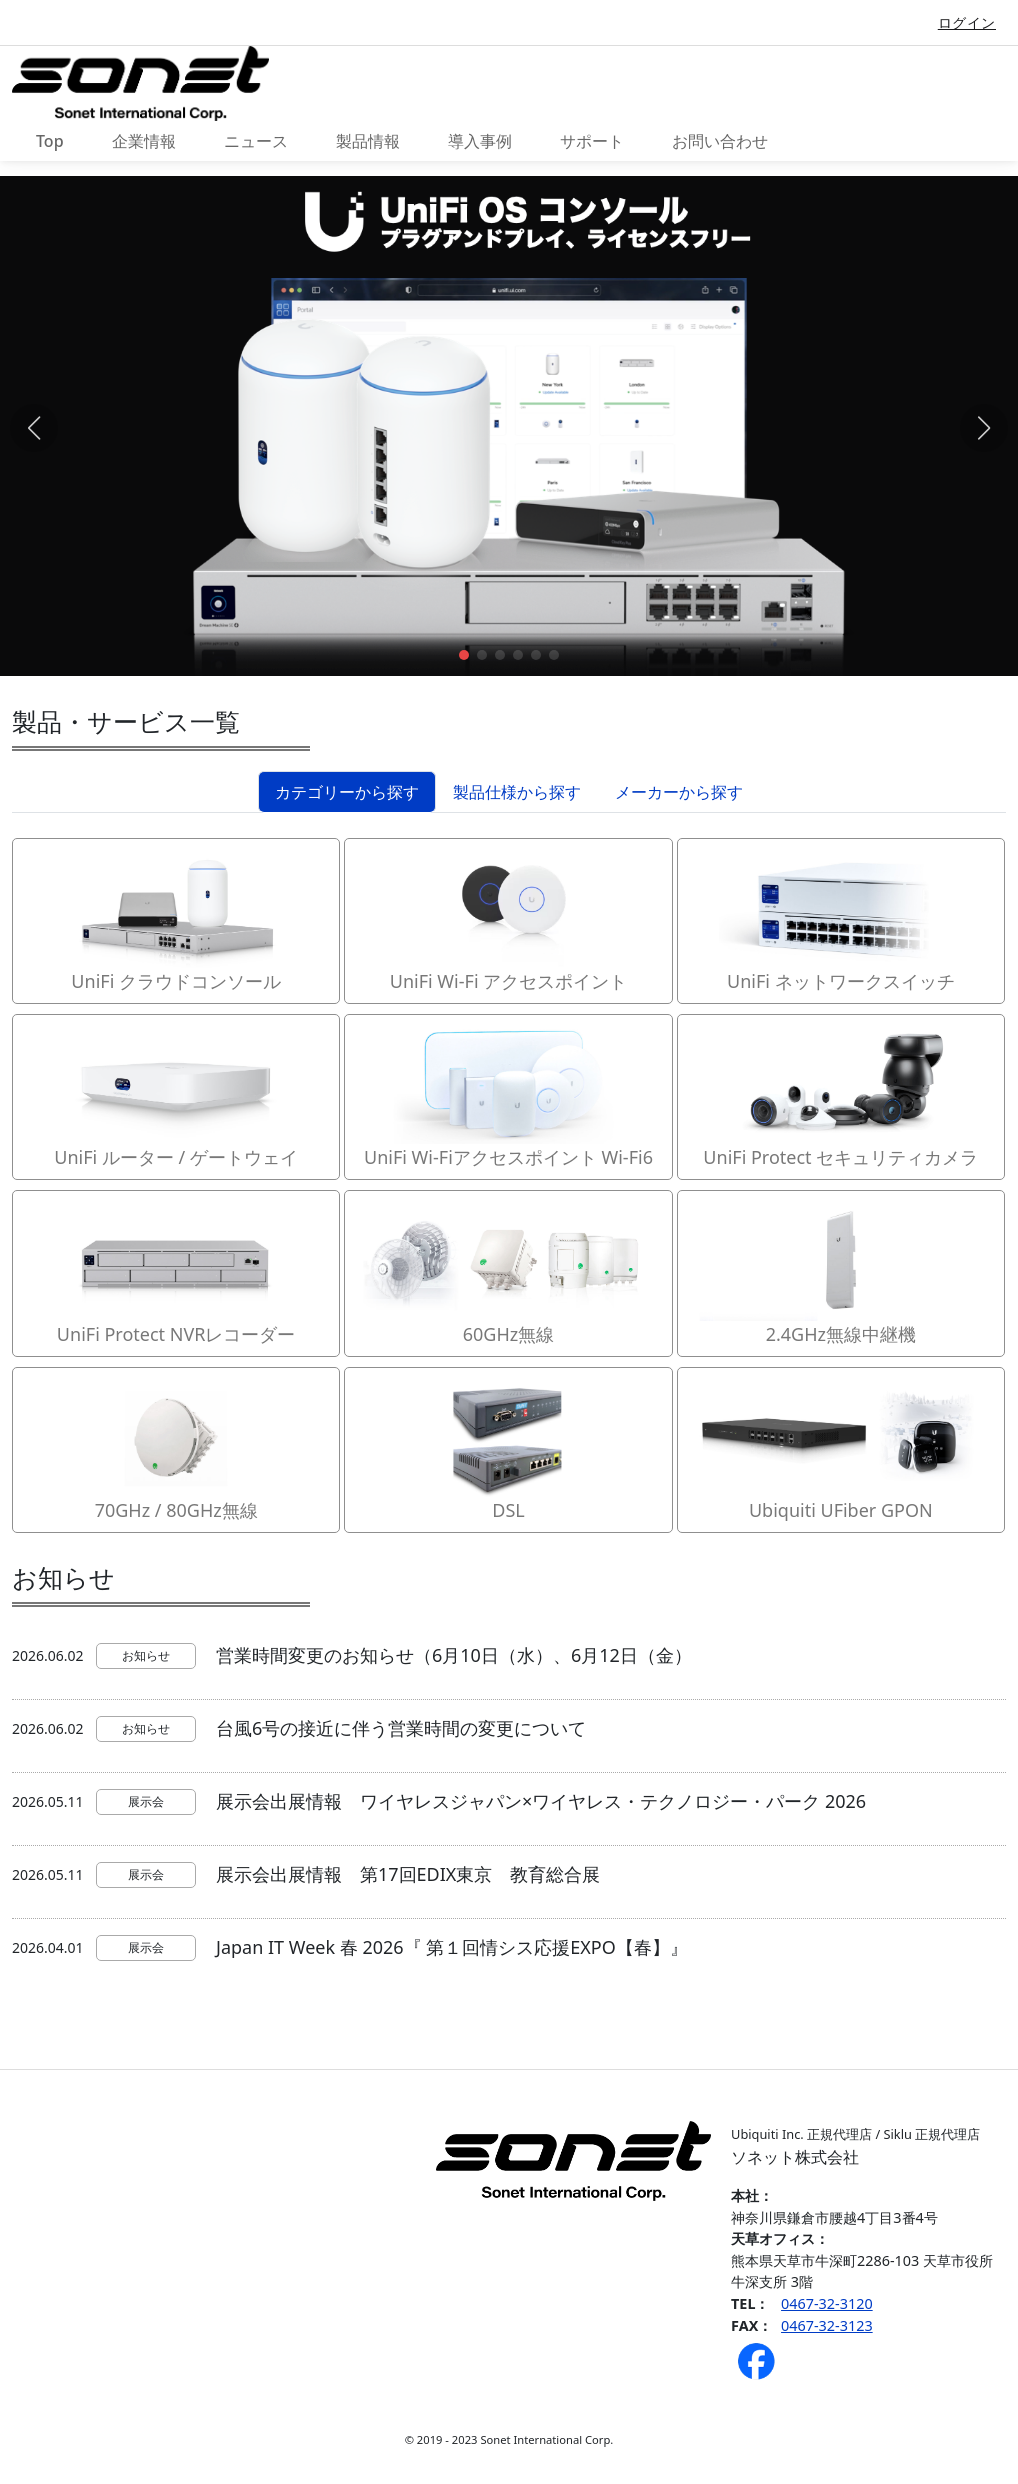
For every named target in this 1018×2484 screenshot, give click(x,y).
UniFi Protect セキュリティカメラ (841, 1096)
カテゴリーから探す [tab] (347, 792)
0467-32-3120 (827, 2303)
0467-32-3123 (827, 2325)
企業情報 (144, 141)
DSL (508, 1449)
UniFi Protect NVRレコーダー (176, 1272)
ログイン (967, 22)
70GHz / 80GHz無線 (176, 1449)
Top (50, 141)
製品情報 (368, 141)
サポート (592, 141)
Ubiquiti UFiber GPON (841, 1449)
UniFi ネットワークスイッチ (841, 920)
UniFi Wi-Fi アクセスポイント (508, 920)
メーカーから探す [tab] (679, 792)
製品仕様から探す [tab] (517, 792)
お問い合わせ (720, 141)
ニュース (256, 141)
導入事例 (480, 141)
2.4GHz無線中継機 (841, 1272)
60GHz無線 (508, 1272)
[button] (464, 655)
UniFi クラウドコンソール (176, 920)
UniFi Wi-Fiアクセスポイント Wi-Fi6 (508, 1096)
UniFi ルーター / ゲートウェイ (176, 1096)
